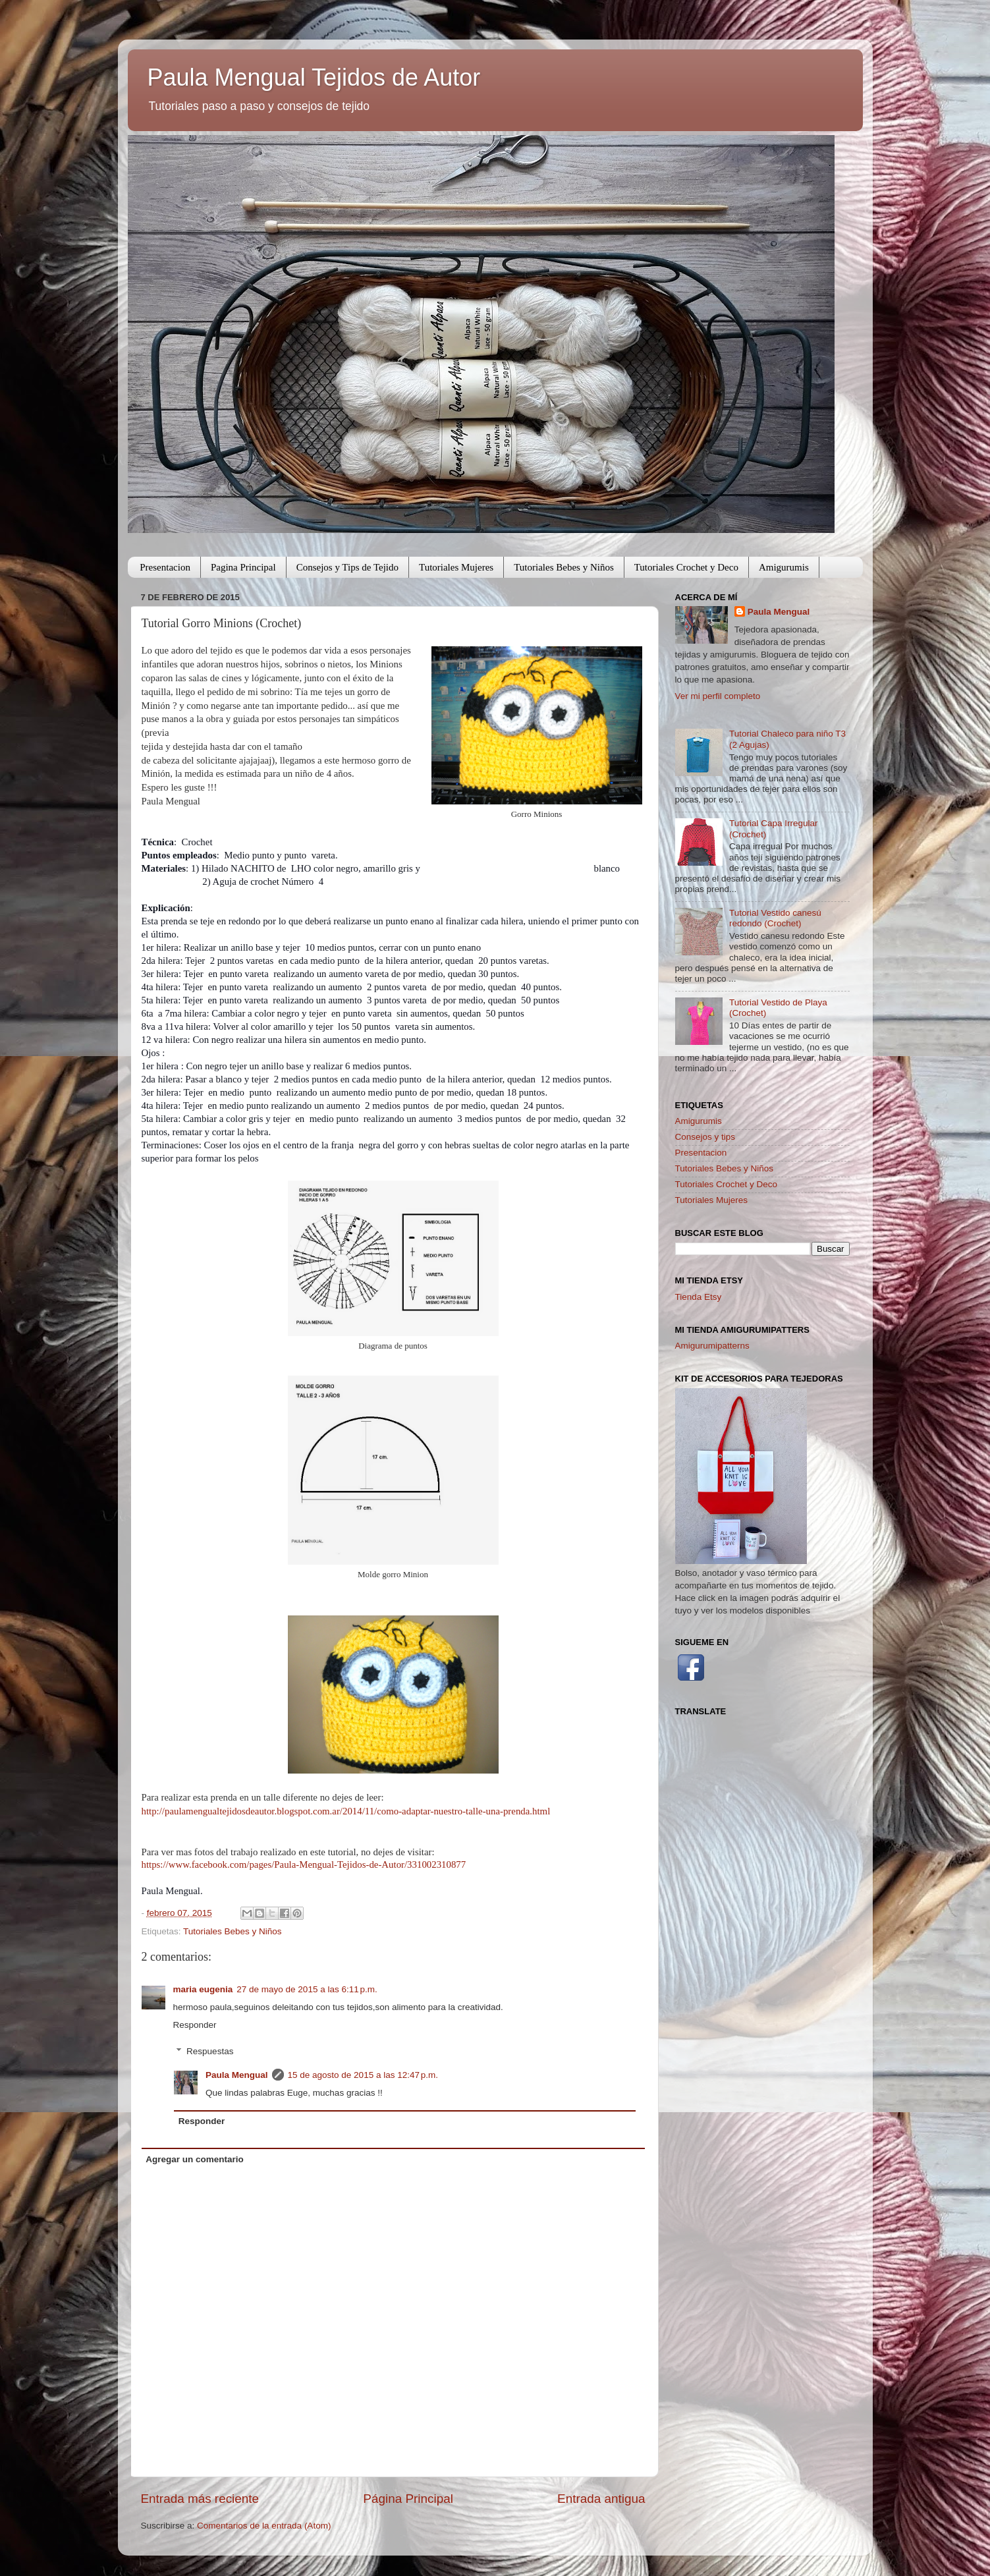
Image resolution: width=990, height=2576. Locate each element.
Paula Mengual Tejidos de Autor (314, 77)
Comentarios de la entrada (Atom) (264, 2526)
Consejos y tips (705, 1137)
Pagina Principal (243, 567)
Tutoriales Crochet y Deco (686, 567)
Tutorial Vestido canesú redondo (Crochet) (775, 918)
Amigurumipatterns (712, 1346)
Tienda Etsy (698, 1297)
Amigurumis (784, 567)
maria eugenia (203, 1989)
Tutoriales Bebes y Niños (564, 567)
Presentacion (165, 567)
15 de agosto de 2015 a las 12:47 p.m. (363, 2075)
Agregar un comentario (195, 2159)
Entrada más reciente (200, 2499)
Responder (195, 2025)
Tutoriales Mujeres (456, 567)
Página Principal (408, 2499)
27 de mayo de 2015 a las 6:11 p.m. (306, 1989)
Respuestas (209, 2051)
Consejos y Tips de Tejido (347, 567)
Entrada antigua (601, 2499)
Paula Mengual (237, 2075)
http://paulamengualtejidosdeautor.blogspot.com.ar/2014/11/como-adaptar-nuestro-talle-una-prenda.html (346, 1811)
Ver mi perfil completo (718, 696)
